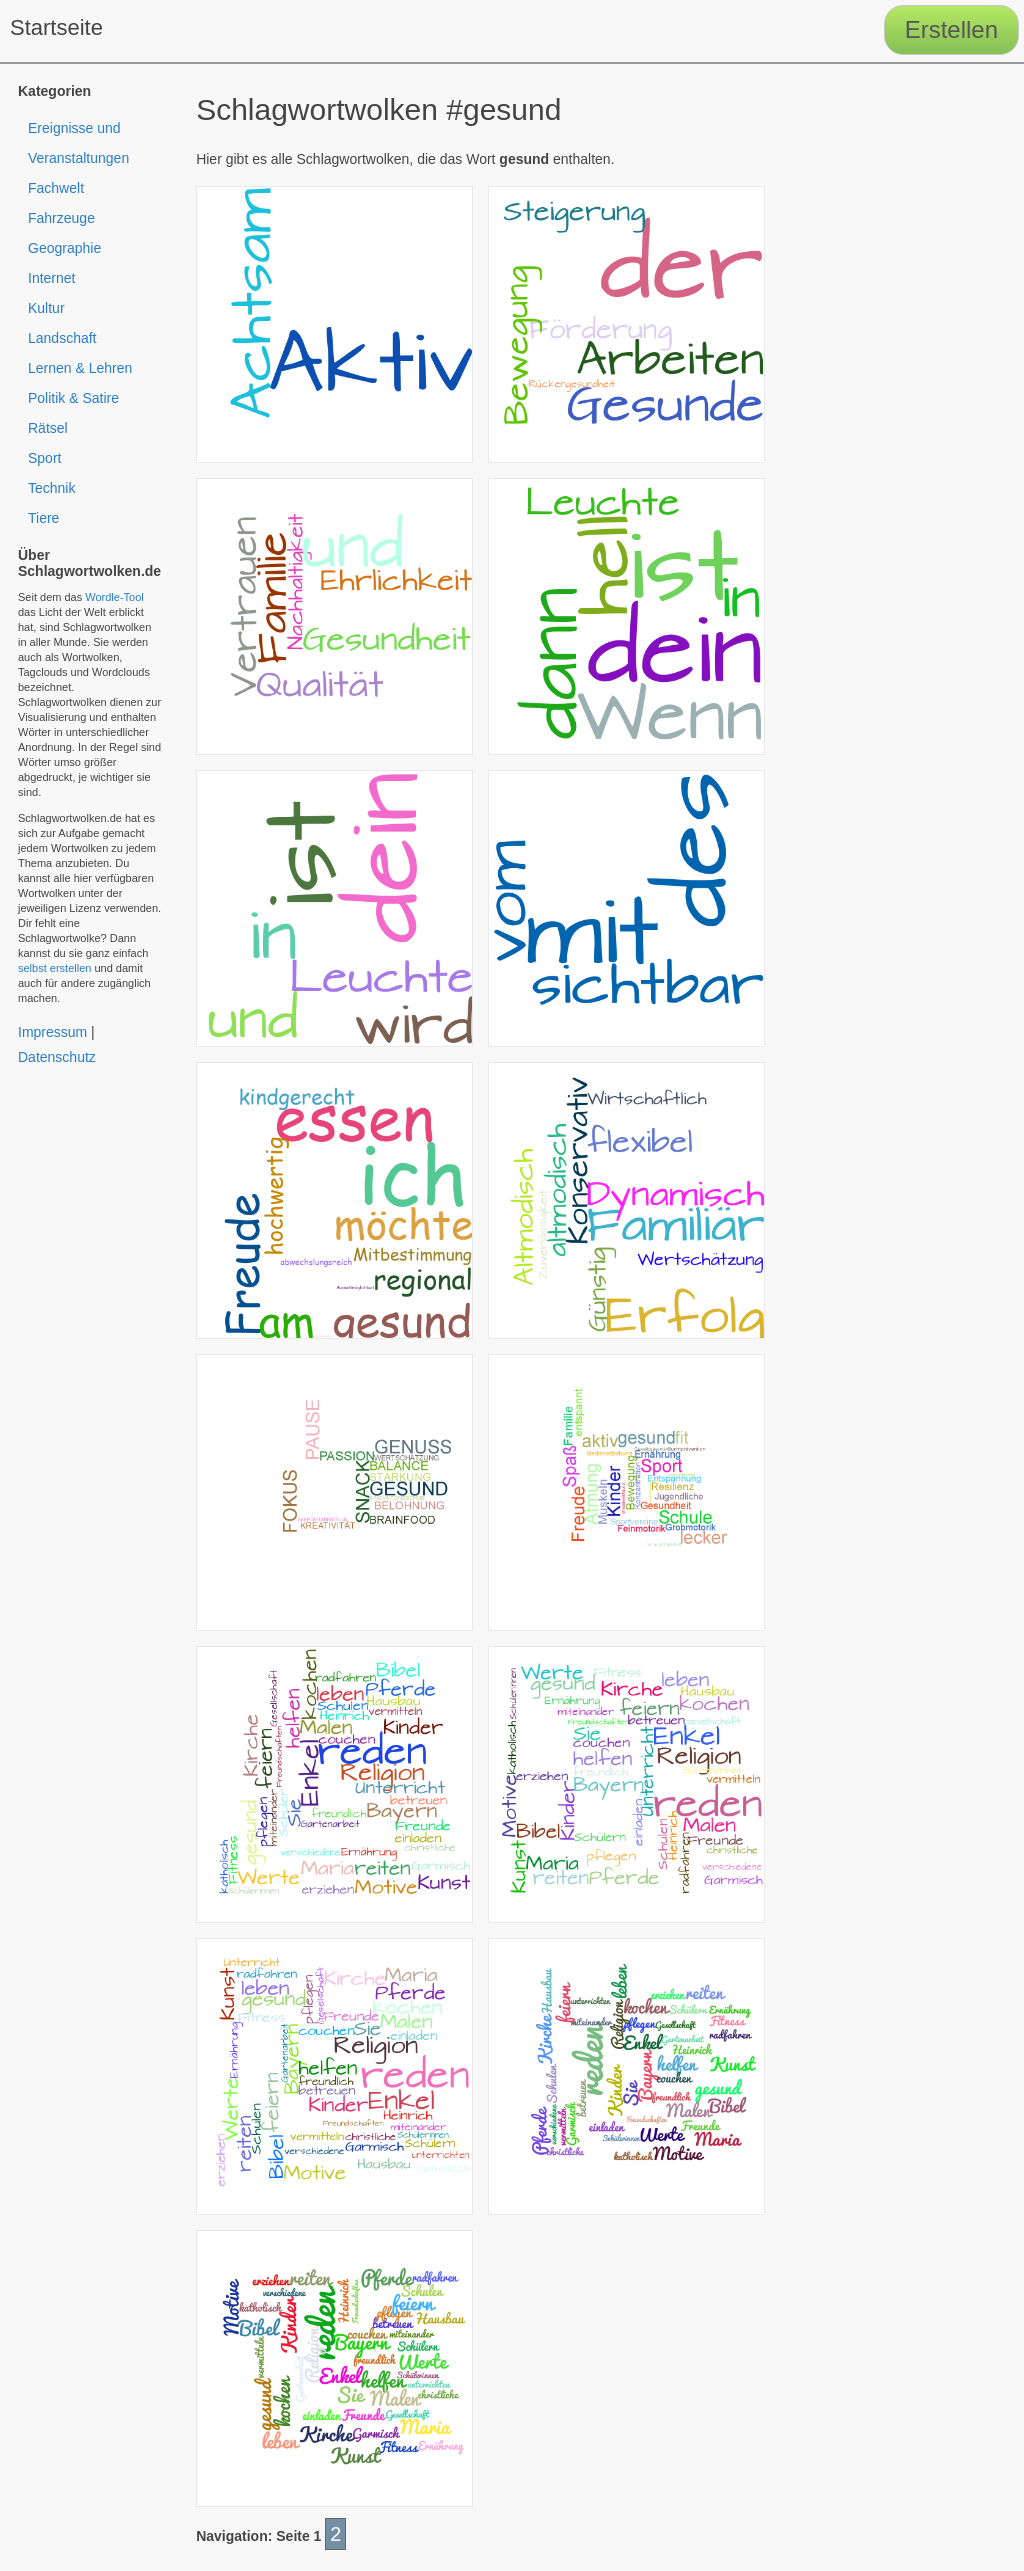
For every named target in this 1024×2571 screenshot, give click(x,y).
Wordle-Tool (114, 597)
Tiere (43, 518)
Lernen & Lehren (80, 368)
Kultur (46, 308)
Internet (51, 278)
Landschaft (62, 338)
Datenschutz (57, 1057)
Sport (44, 458)
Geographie (64, 248)
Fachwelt (56, 188)
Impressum (52, 1032)
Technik (51, 488)
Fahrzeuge (61, 218)
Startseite (56, 27)
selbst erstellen (54, 968)
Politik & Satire (73, 398)
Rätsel (48, 428)
